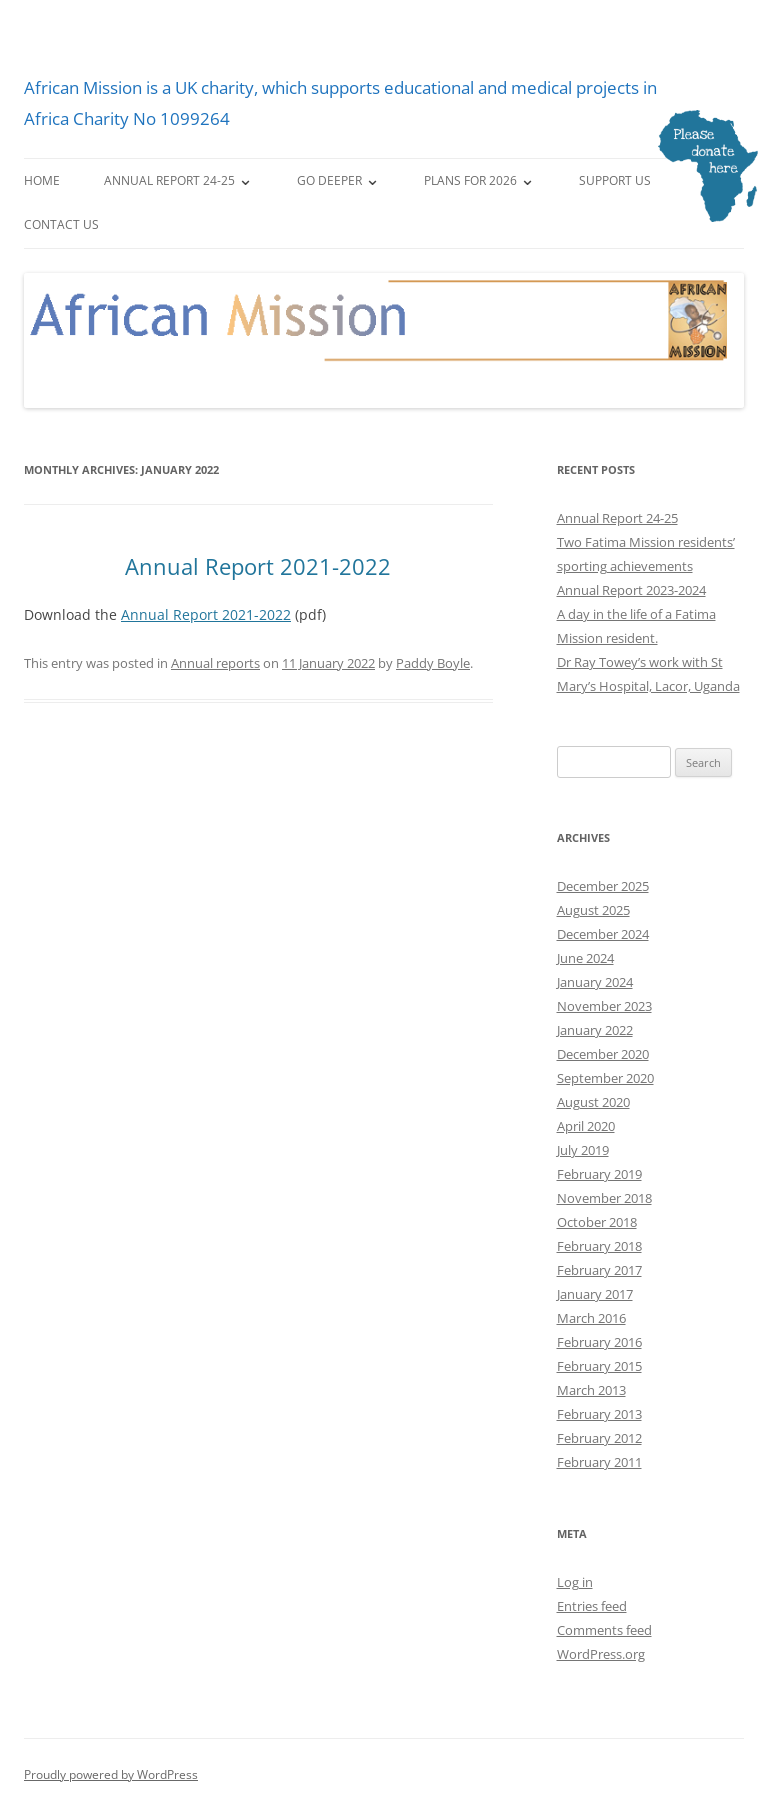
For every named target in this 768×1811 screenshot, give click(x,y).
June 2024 (585, 958)
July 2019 (583, 1150)
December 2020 (603, 1054)
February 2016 (599, 1342)
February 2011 (599, 1462)
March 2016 (591, 1318)
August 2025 (593, 910)
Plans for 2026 (470, 180)
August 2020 (593, 1102)
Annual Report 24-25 (169, 180)
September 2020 (605, 1078)
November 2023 (604, 1006)
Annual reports (215, 663)
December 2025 (603, 886)
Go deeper (329, 180)
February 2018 (599, 1246)
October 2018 (597, 1222)
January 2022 (595, 1030)
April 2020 (586, 1126)
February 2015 (599, 1366)
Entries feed (592, 1606)
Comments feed (604, 1630)
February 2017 (599, 1270)
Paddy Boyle (433, 663)
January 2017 (595, 1294)
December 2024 (603, 934)
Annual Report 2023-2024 (631, 590)
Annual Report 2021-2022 (258, 566)
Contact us (61, 224)
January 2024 (595, 982)
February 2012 (599, 1438)
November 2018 (604, 1198)
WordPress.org (601, 1654)
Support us (615, 180)
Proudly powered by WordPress (111, 1774)
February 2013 (599, 1414)
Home (42, 180)
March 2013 (591, 1390)
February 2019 (599, 1174)
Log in (575, 1582)
